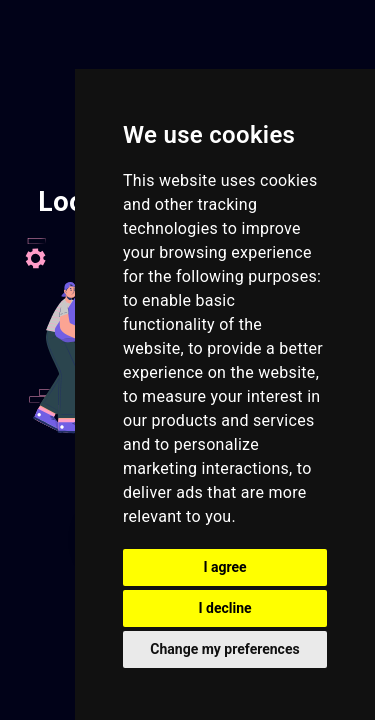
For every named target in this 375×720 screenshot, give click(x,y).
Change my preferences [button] (224, 649)
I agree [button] (224, 567)
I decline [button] (224, 608)
